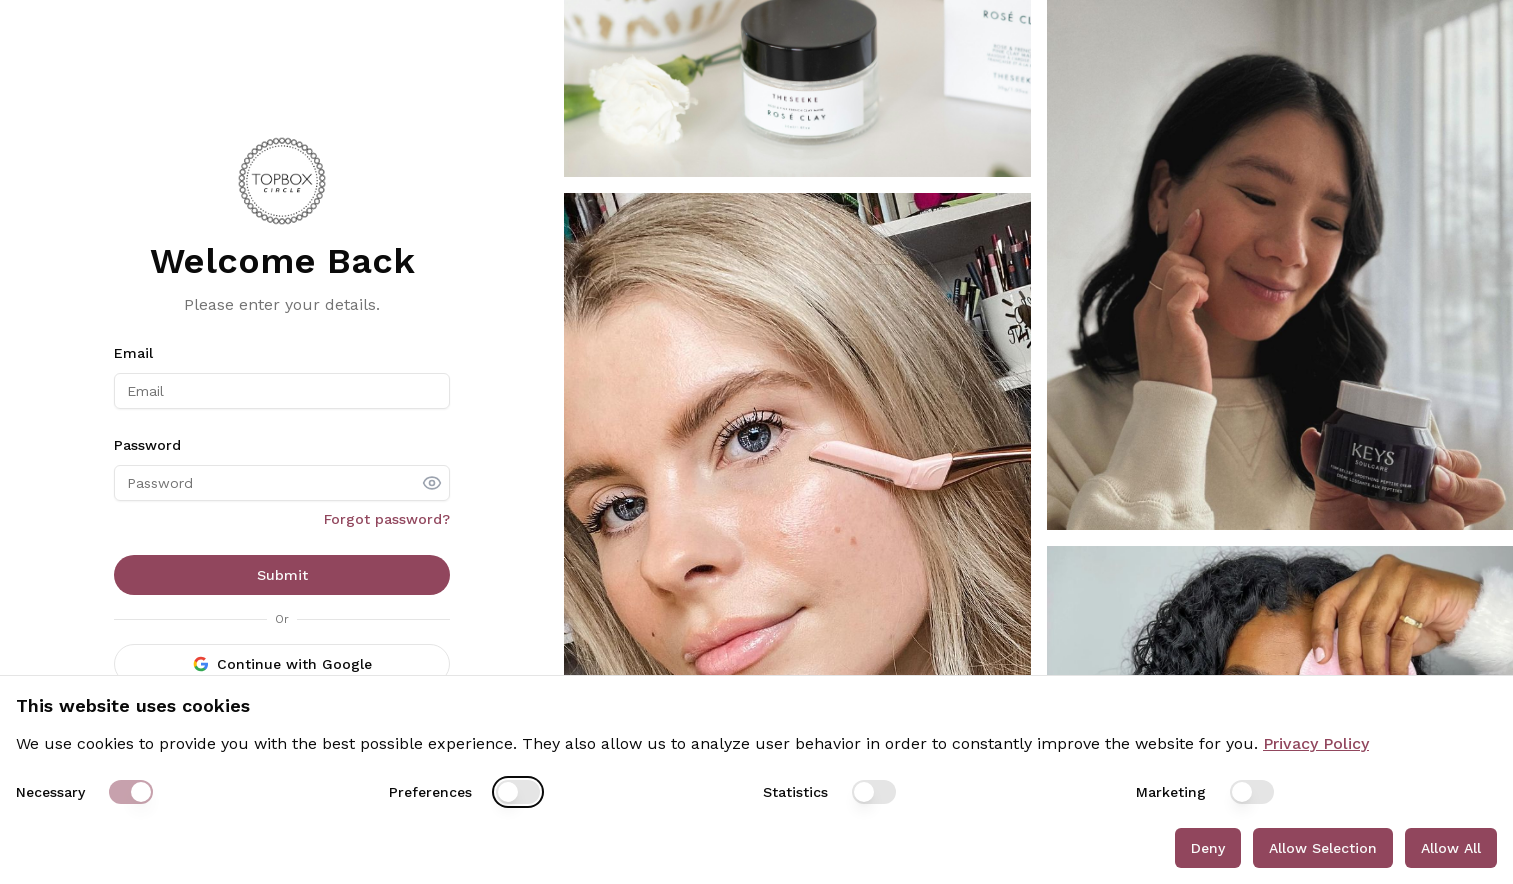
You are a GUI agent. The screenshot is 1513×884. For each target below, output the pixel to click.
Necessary (50, 792)
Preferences (430, 792)
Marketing (1171, 792)
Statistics (795, 792)
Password (147, 445)
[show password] (432, 483)
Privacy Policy (1316, 743)
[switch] (131, 792)
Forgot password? (387, 519)
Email (133, 353)
